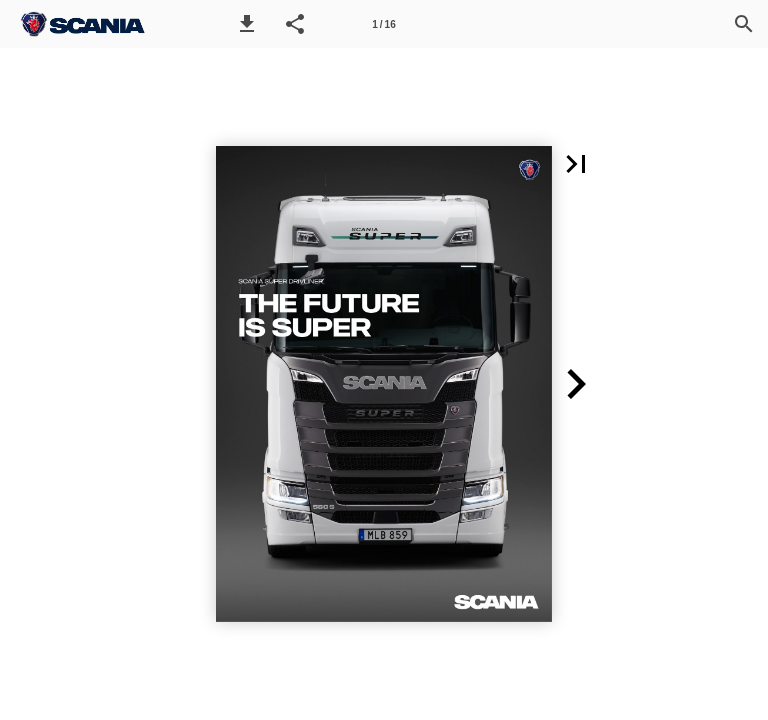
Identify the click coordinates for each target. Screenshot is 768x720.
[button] (247, 24)
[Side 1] (384, 24)
